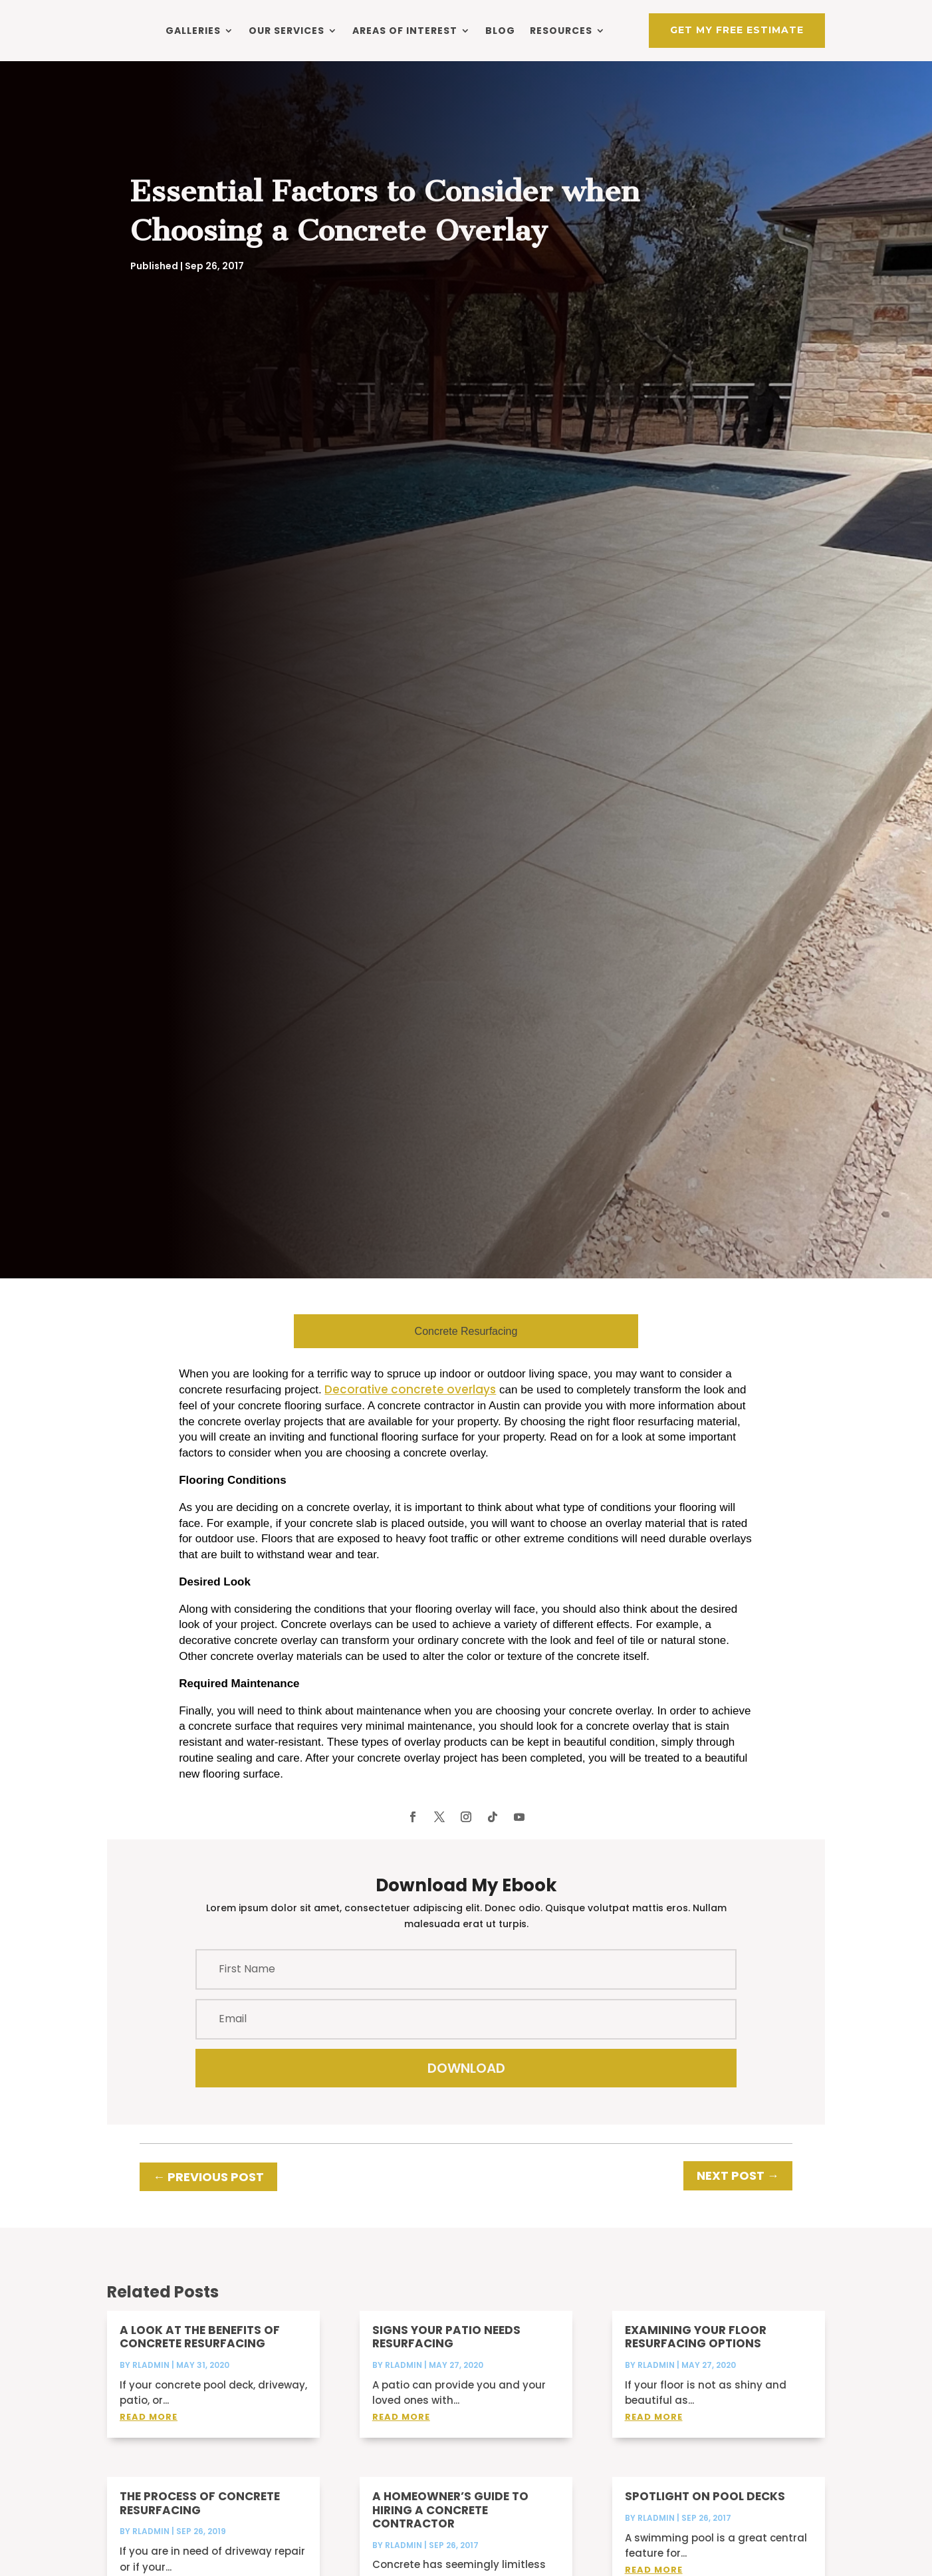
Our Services (286, 30)
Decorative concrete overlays (410, 1407)
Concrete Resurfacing (466, 1349)
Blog (500, 30)
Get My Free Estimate (737, 29)
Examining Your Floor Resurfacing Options (695, 2354)
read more (148, 2434)
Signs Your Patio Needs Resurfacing (446, 2354)
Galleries (193, 30)
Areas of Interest (404, 30)
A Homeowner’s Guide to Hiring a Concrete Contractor (450, 2527)
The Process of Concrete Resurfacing (200, 2520)
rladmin (151, 2383)
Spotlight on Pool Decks (705, 2514)
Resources (561, 30)
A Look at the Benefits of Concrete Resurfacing (200, 2354)
